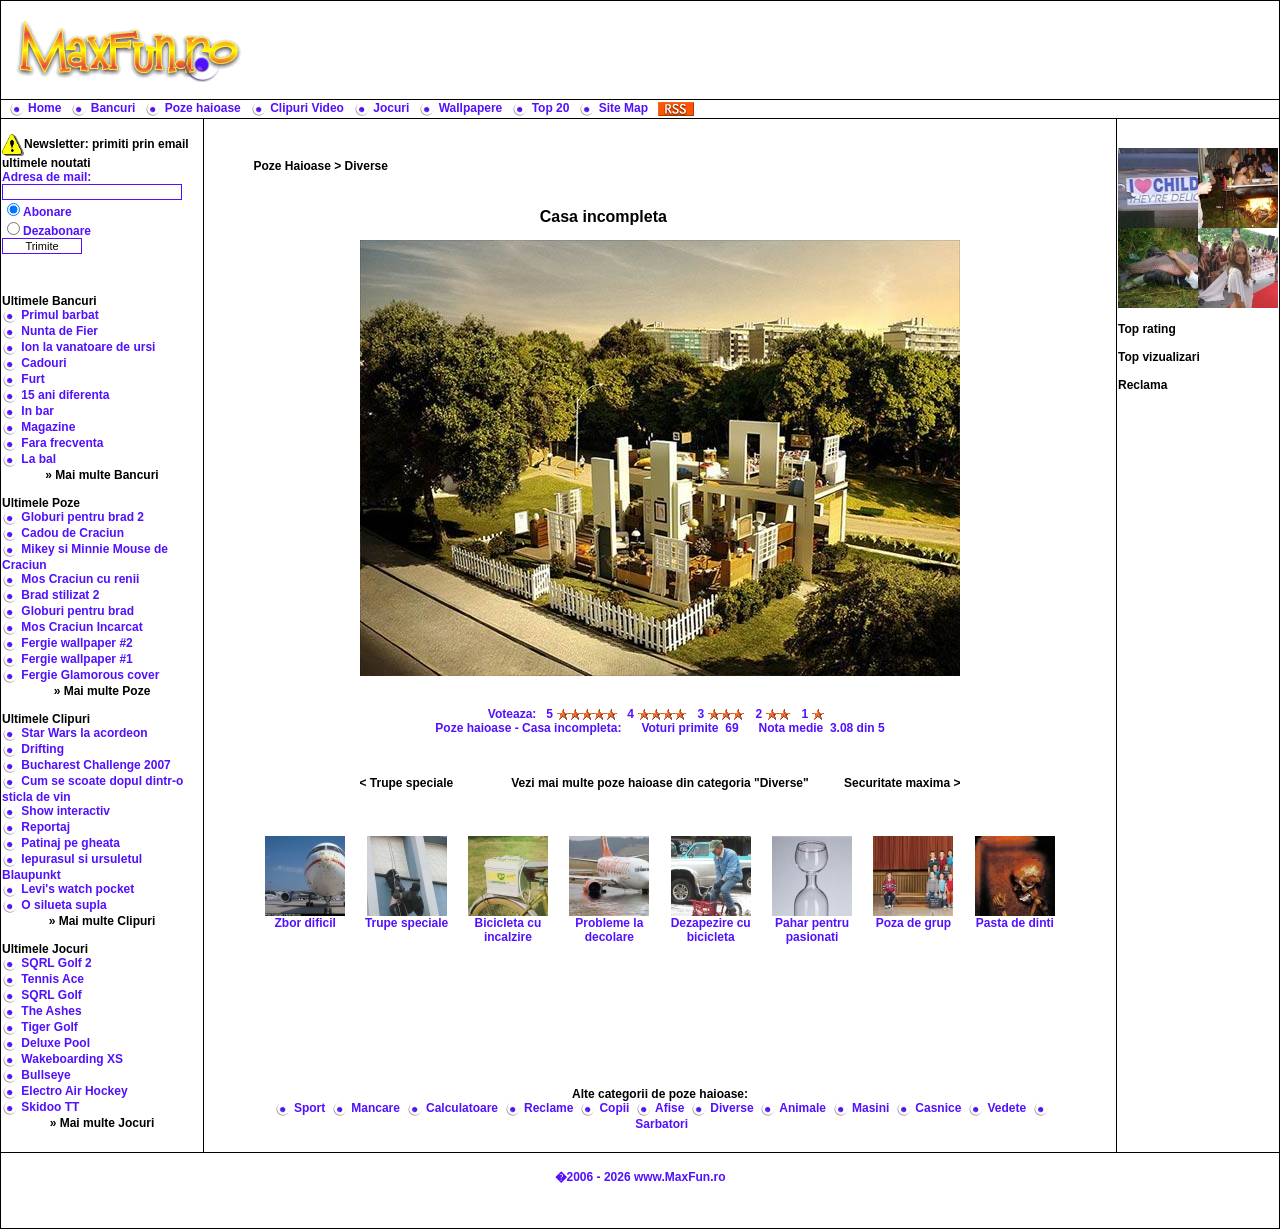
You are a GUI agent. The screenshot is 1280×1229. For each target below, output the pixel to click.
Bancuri (113, 108)
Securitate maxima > (902, 783)
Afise (669, 1108)
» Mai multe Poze (102, 691)
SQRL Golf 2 (56, 963)
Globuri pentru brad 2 (82, 517)
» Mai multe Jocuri (102, 1123)
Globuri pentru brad (77, 611)
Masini (870, 1108)
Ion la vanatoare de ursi (88, 347)
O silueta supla (63, 905)
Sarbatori (661, 1124)
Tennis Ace (52, 979)
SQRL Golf (51, 995)
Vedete (1006, 1108)
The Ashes (51, 1011)
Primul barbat (59, 315)
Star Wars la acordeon (84, 733)
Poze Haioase (292, 166)
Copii (614, 1108)
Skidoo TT (50, 1107)
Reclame (548, 1108)
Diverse (366, 166)
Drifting (42, 749)
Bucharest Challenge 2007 (95, 765)
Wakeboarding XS (72, 1059)
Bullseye (45, 1075)
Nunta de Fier (59, 331)
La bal (38, 459)
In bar (37, 411)
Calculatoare (462, 1108)
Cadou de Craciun (72, 533)
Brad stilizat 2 (60, 595)
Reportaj (45, 827)
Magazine (48, 427)
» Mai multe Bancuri (101, 475)
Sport (309, 1108)
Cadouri (43, 363)
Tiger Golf (49, 1027)
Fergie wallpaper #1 (76, 659)
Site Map (623, 108)
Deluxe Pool (55, 1043)
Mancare (375, 1108)
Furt (32, 379)
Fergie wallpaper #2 (76, 643)
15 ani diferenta (65, 395)
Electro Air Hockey (74, 1091)
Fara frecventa (62, 443)
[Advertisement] (765, 50)
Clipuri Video (307, 108)
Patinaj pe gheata (70, 843)
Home (44, 108)
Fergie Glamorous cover (90, 675)
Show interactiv (65, 811)
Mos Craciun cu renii (80, 579)
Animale (802, 1108)
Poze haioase (203, 108)
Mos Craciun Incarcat (81, 627)
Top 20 (551, 108)
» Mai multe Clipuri (102, 921)
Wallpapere (471, 108)
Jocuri (391, 108)
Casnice (938, 1108)
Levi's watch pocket (77, 889)
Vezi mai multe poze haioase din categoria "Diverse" (660, 783)
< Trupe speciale (407, 783)
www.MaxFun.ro (680, 1177)
